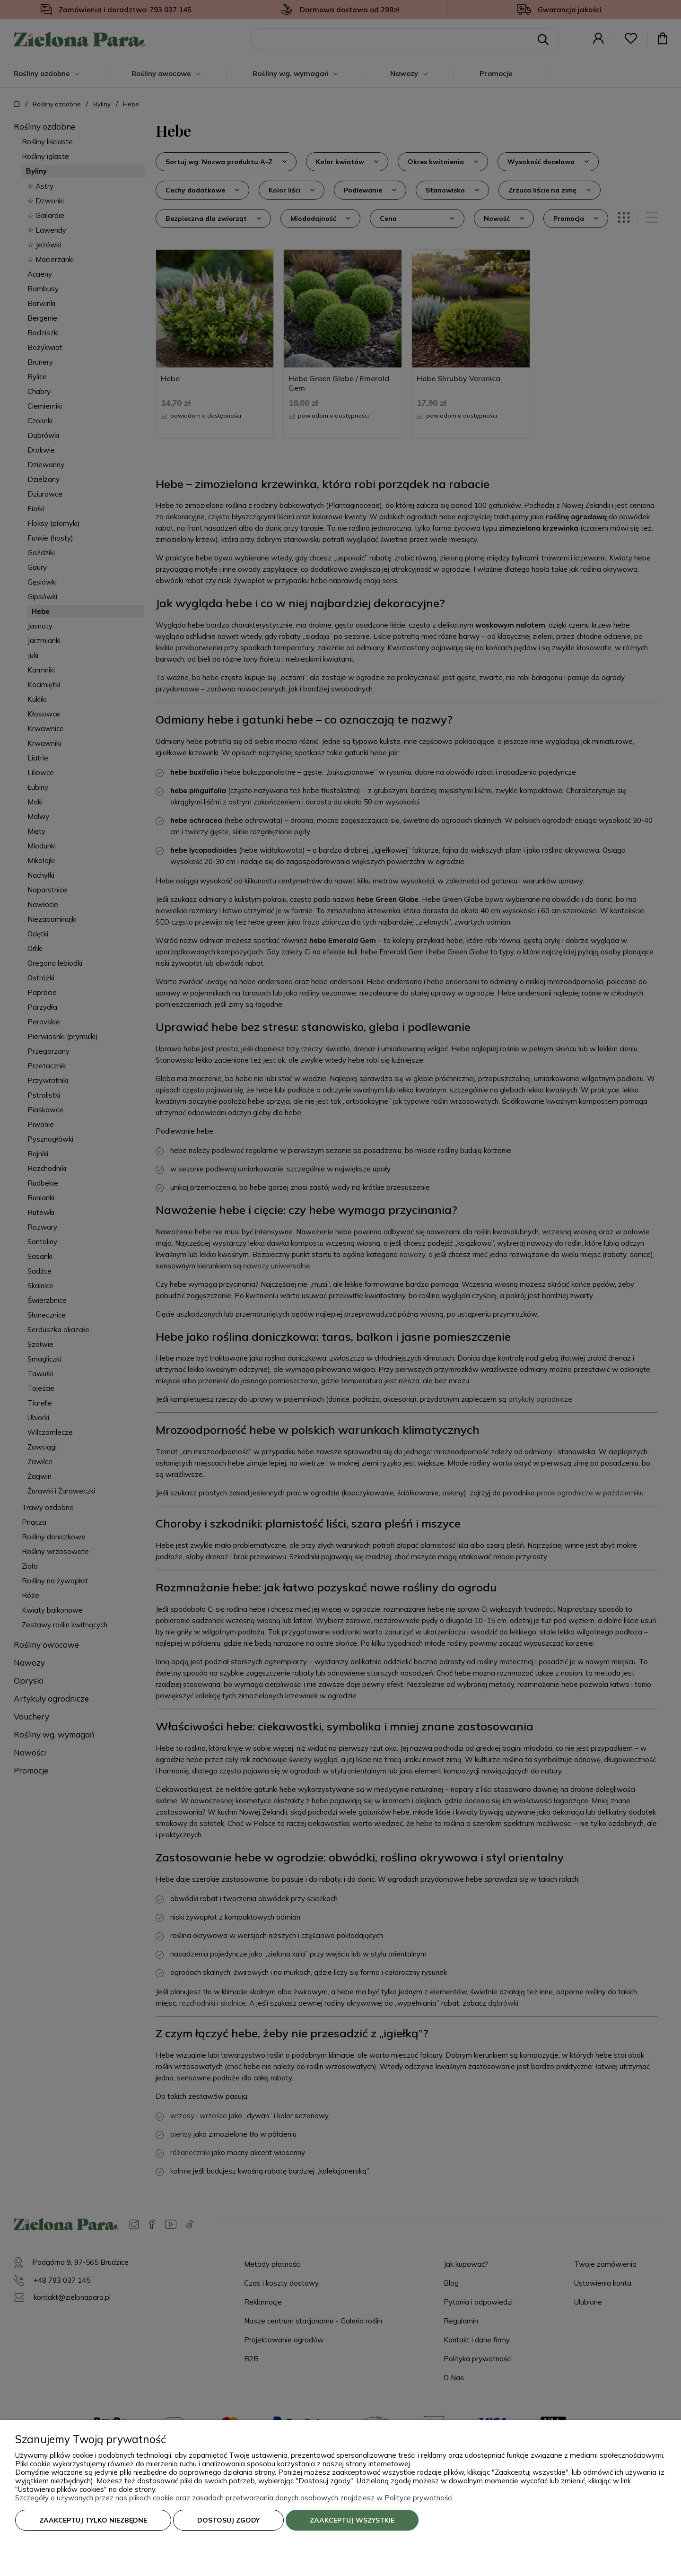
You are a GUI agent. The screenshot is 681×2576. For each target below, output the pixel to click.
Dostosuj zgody (228, 2520)
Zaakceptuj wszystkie (352, 2520)
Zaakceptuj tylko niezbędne (93, 2520)
